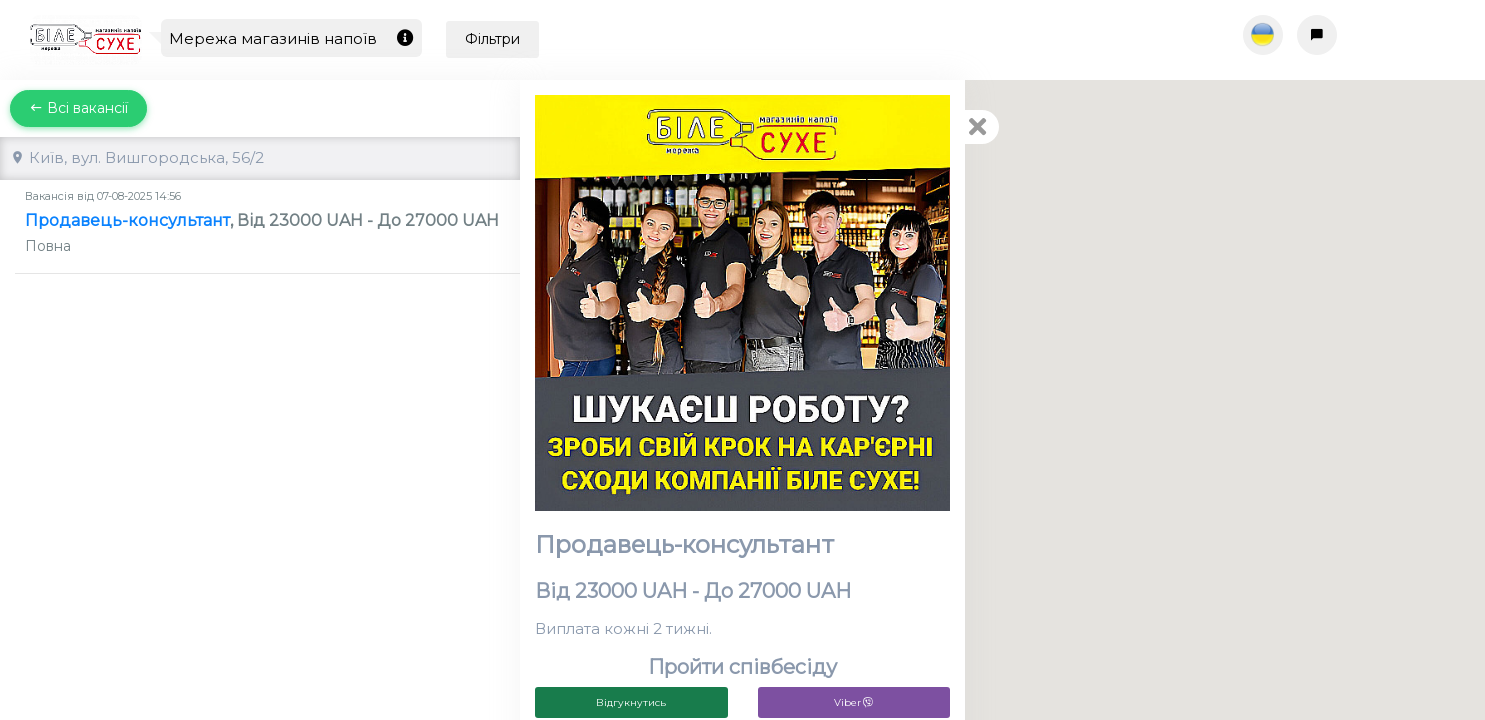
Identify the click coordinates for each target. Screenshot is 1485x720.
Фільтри (492, 39)
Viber (853, 702)
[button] (1002, 381)
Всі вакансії (78, 108)
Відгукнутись (631, 702)
